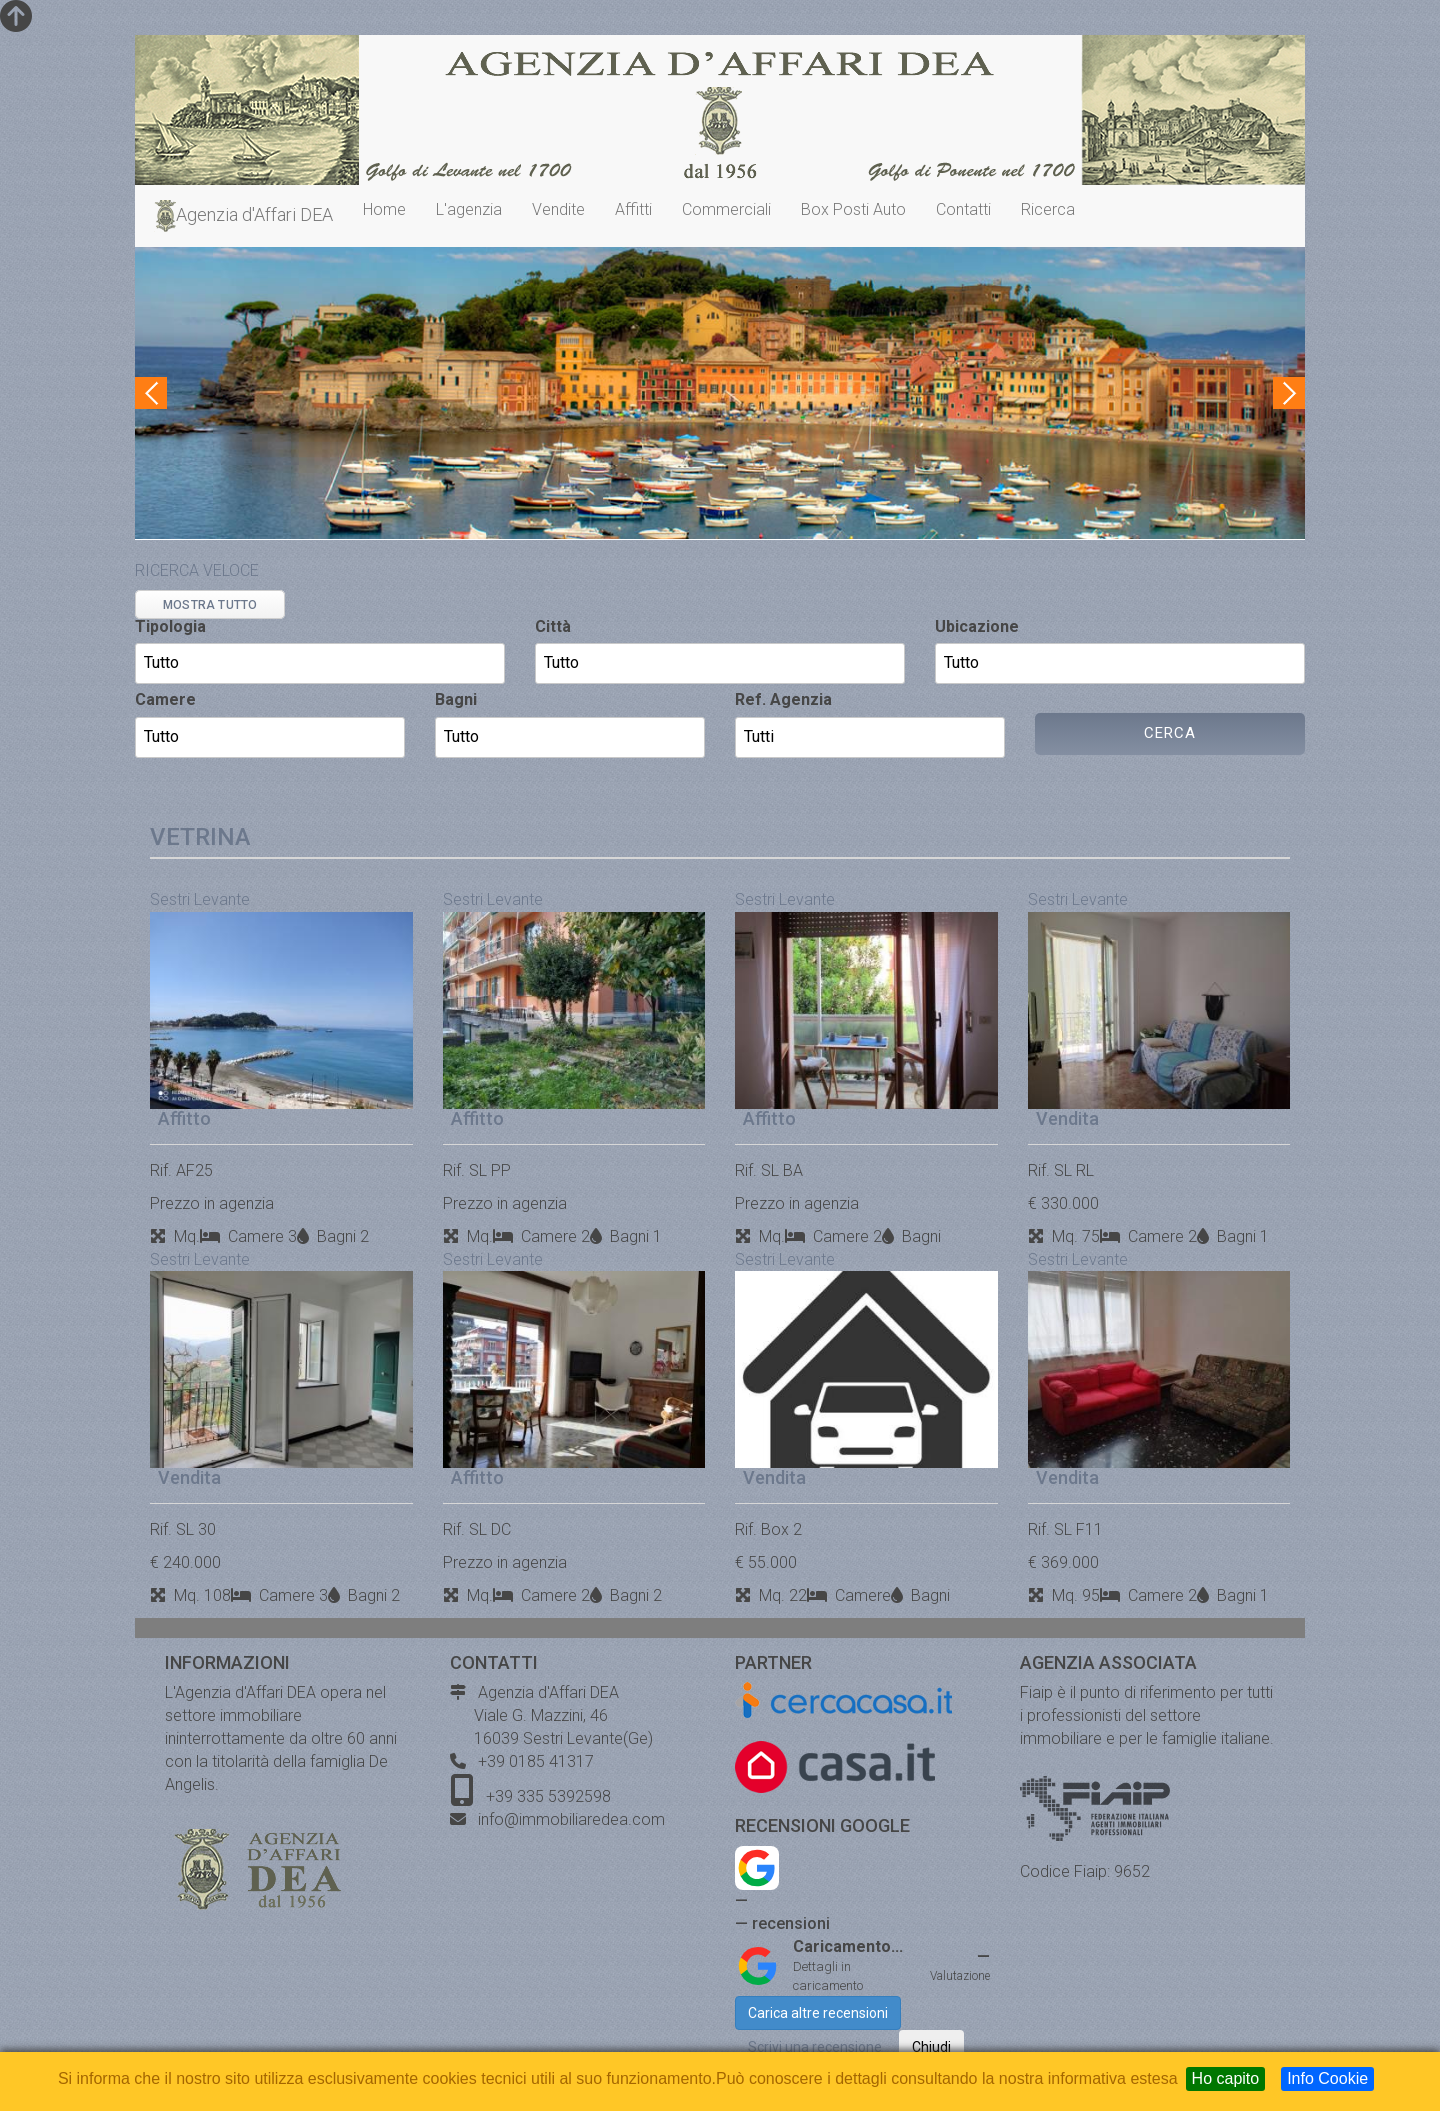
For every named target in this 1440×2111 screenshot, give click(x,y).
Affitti (633, 209)
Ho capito (1226, 2078)
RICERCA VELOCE (197, 570)
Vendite (558, 209)
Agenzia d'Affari (241, 216)
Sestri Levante (200, 899)
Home (384, 209)
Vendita (1067, 1118)
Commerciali (726, 209)
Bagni (456, 699)
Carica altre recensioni (818, 2013)
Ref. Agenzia (783, 699)
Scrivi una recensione (815, 2047)
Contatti (963, 209)
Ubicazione (977, 626)
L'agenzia (469, 209)
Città (553, 626)
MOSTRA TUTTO (210, 605)
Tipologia (170, 626)
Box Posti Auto (853, 209)
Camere (165, 699)
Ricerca (1048, 209)
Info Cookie (1327, 2078)
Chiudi (931, 2047)
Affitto (184, 1118)
